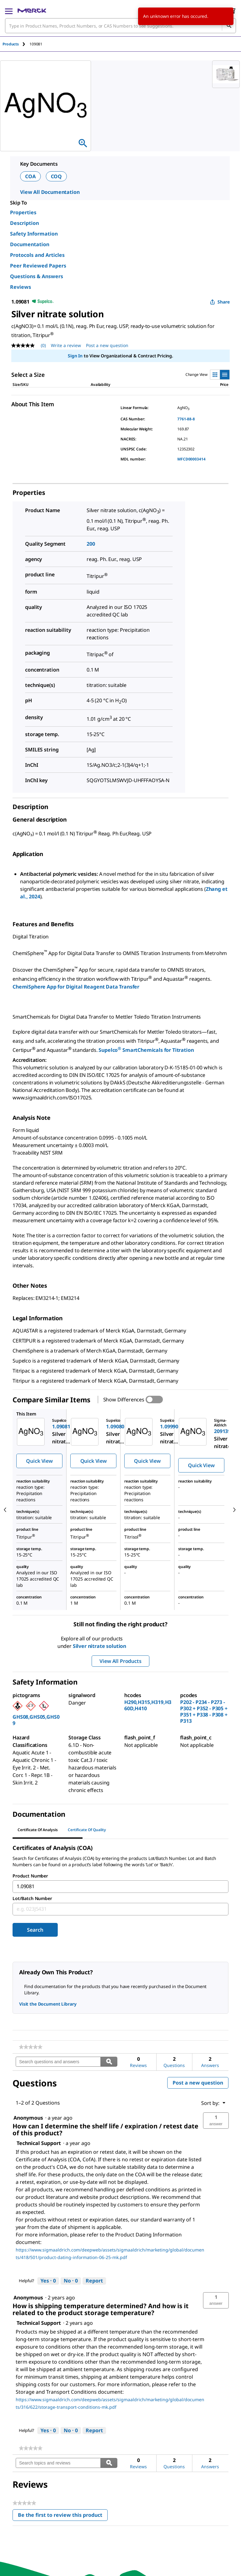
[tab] (16, 44)
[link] (30, 2047)
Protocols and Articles (37, 255)
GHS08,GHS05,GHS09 (36, 1720)
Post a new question (198, 2082)
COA (30, 176)
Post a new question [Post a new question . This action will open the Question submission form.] (107, 345)
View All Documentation (49, 192)
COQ (56, 176)
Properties (23, 212)
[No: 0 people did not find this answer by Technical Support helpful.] (71, 2281)
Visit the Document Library (47, 2004)
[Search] (229, 26)
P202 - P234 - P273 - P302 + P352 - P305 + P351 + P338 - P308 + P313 (204, 1711)
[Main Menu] (9, 10)
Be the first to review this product (63, 2516)
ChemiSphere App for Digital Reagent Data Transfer (76, 986)
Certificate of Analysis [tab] (38, 1829)
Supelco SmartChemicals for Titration (146, 1049)
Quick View (39, 1460)
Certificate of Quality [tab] (87, 1829)
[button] (215, 2120)
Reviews (20, 286)
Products (11, 44)
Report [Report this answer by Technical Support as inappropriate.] (94, 2280)
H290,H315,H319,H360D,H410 (147, 1705)
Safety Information (34, 233)
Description (24, 223)
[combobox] (120, 25)
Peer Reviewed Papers (38, 265)
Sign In (75, 356)
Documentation (29, 244)
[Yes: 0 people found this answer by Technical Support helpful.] (48, 2281)
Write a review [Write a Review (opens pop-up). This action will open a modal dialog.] (66, 345)
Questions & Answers (36, 276)
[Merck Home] (32, 10)
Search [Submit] (35, 1929)
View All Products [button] (120, 1661)
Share (220, 302)
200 (91, 543)
